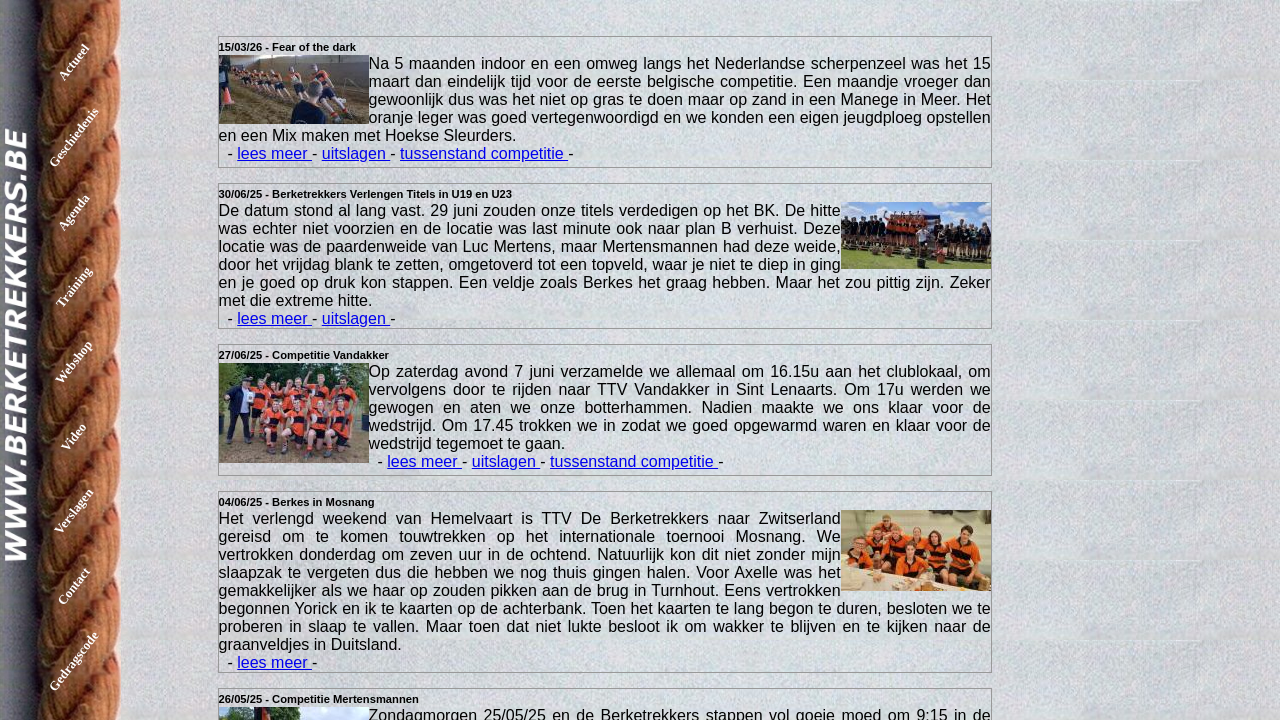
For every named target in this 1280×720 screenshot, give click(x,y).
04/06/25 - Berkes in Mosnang (297, 502)
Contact (73, 586)
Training (73, 286)
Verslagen (73, 511)
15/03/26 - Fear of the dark (287, 47)
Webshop (73, 362)
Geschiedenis (74, 137)
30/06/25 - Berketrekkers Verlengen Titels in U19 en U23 (365, 194)
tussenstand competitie (484, 153)
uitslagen (356, 153)
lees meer (274, 153)
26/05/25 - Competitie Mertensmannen (319, 699)
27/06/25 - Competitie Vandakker (304, 355)
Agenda (74, 212)
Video (73, 436)
